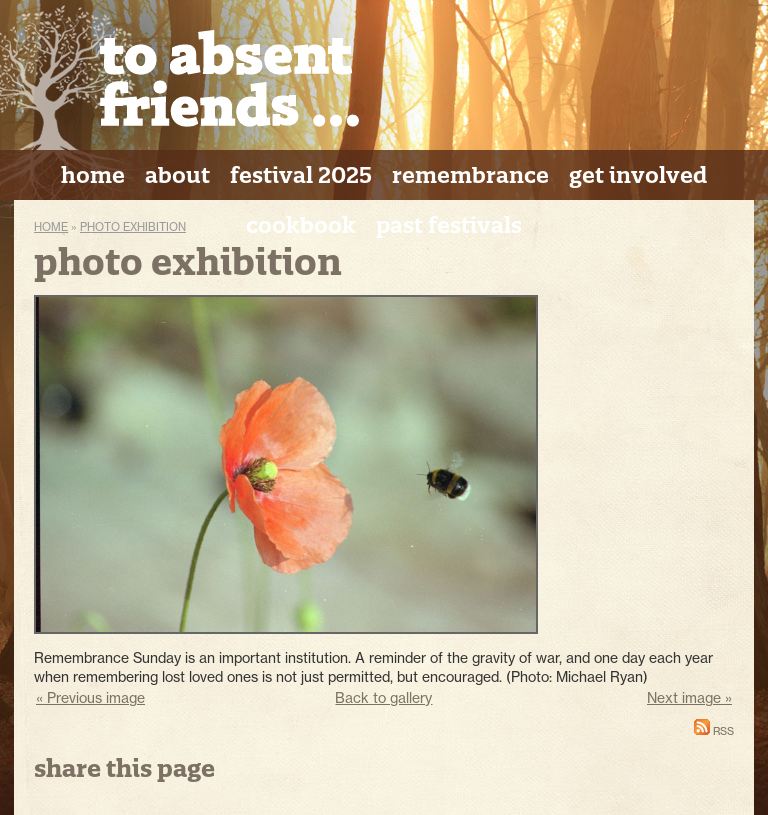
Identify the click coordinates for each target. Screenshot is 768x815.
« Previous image (90, 697)
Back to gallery (383, 697)
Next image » (689, 697)
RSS (714, 731)
